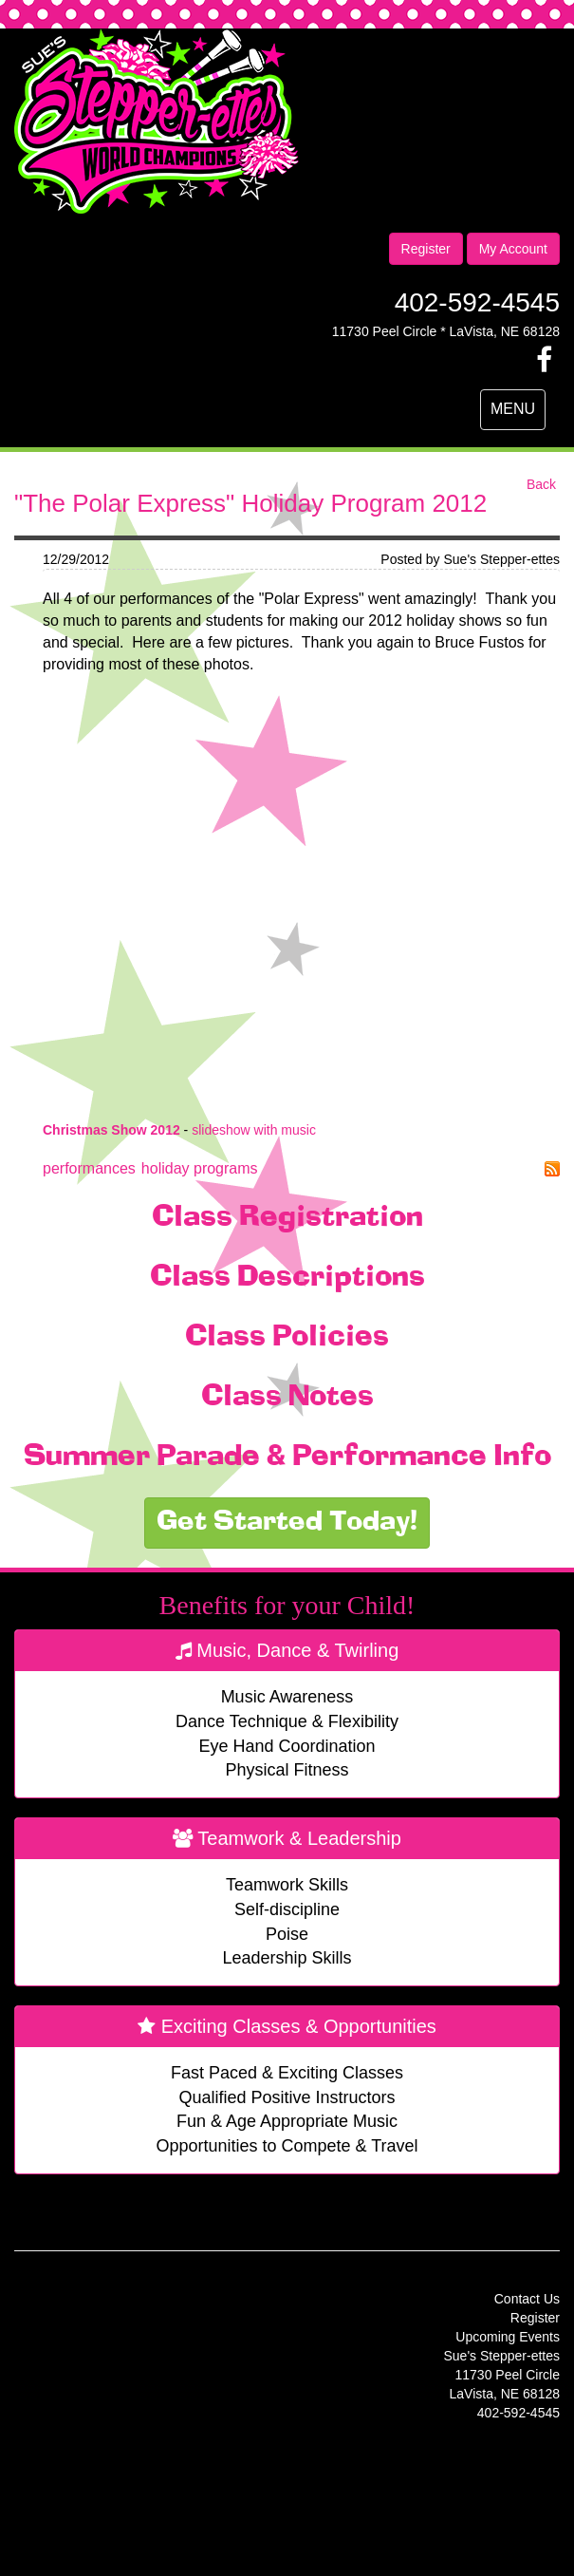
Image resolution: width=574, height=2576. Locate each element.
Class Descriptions (287, 1278)
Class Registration (287, 1218)
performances (89, 1168)
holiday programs (199, 1168)
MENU (518, 414)
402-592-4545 (477, 302)
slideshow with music (254, 1130)
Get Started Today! (287, 1523)
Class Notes (287, 1397)
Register (426, 248)
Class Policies (287, 1338)
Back (541, 484)
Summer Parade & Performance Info (287, 1457)
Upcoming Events (507, 2336)
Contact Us (527, 2298)
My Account (513, 248)
